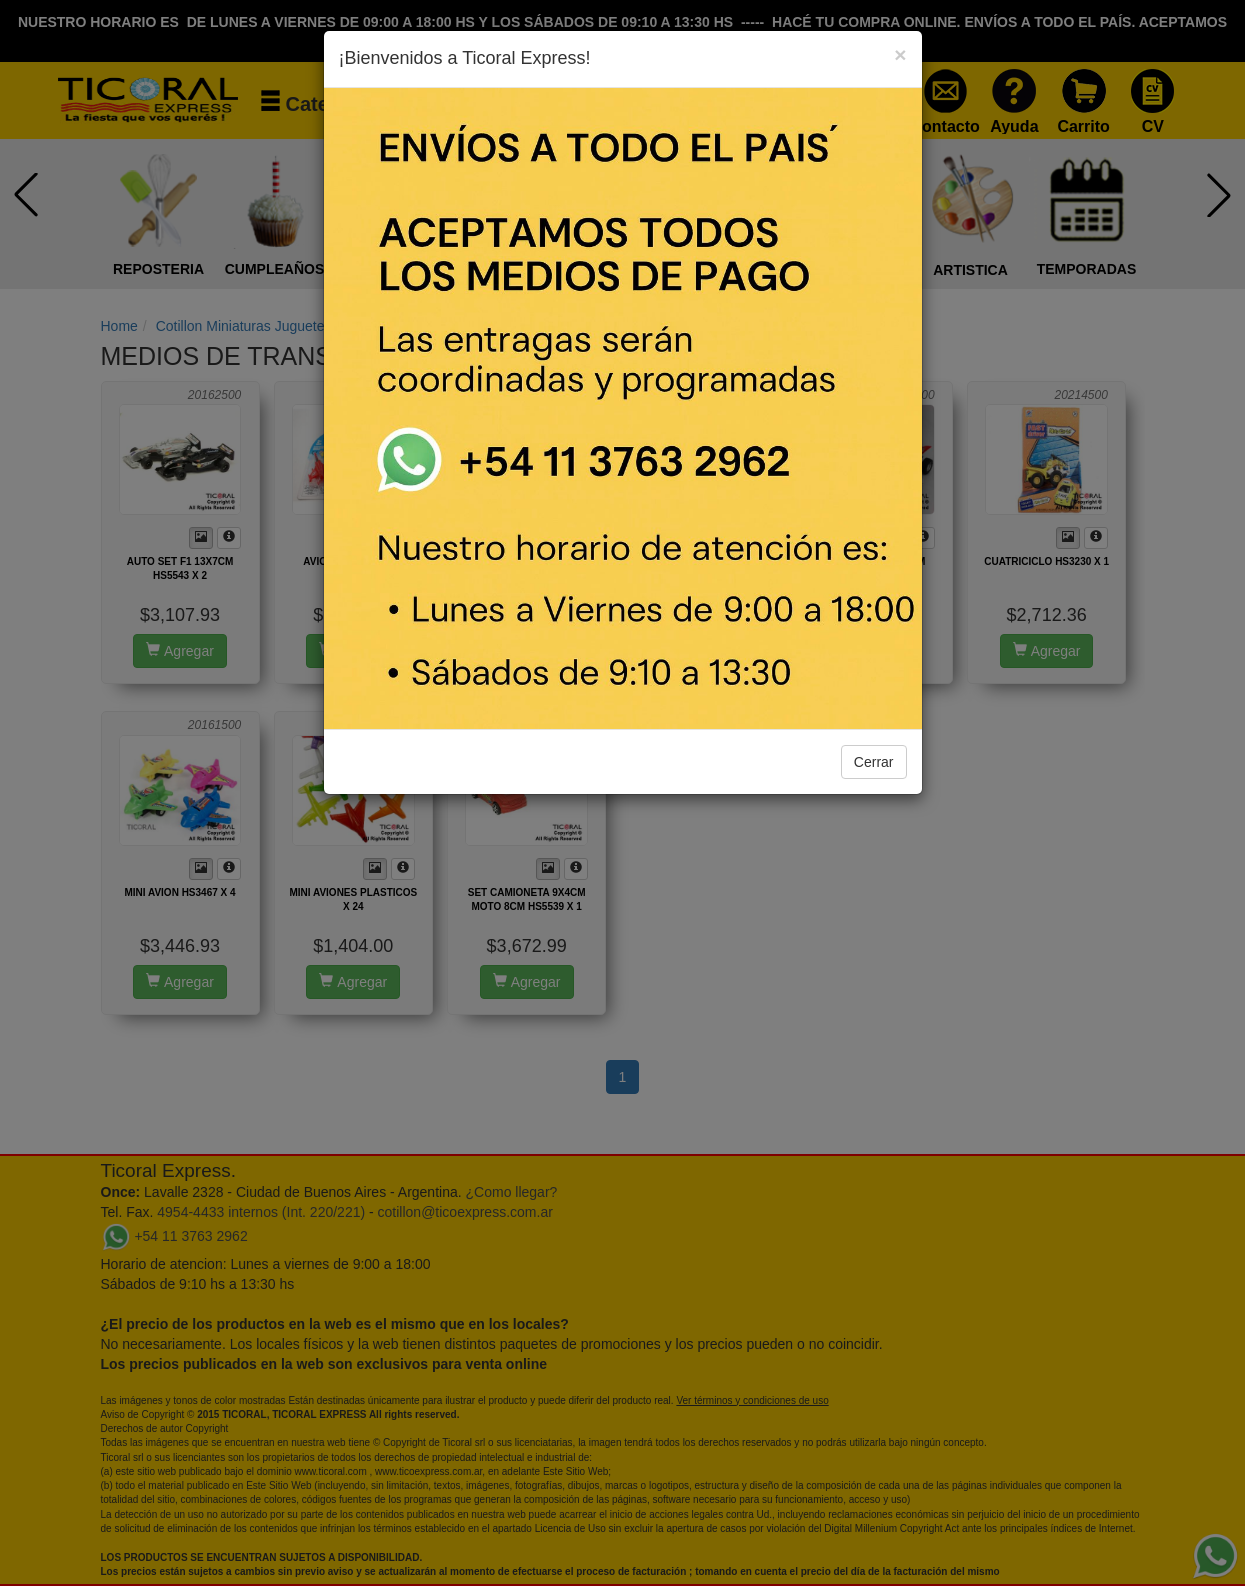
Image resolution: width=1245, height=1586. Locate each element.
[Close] (900, 54)
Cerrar (874, 762)
